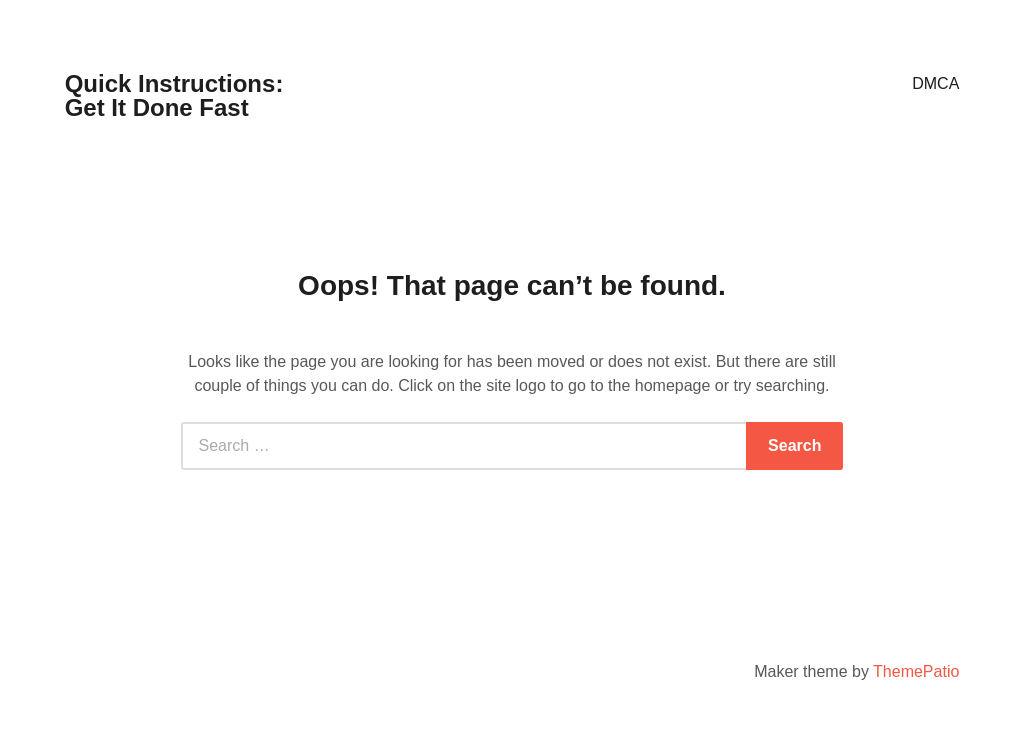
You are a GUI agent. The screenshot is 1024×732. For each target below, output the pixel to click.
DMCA (935, 83)
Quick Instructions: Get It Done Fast (174, 95)
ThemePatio (916, 671)
